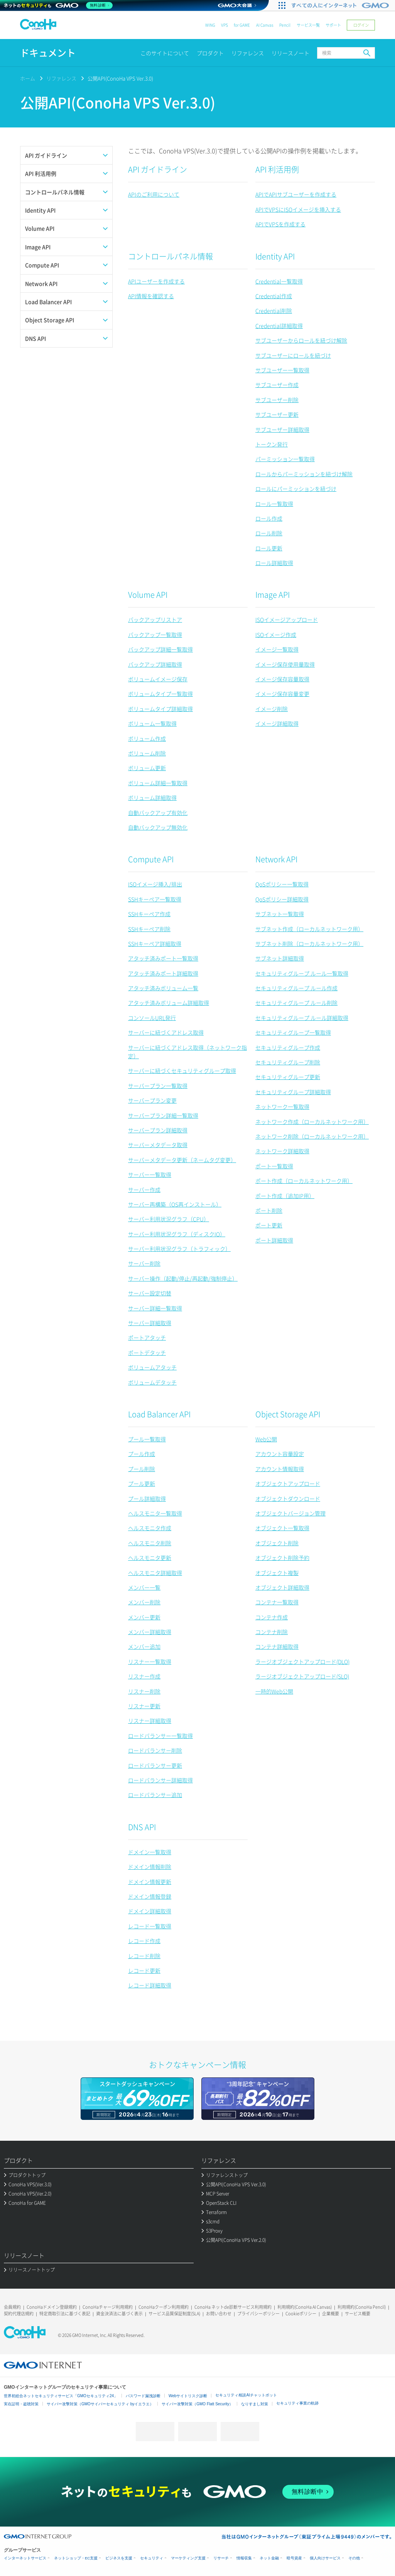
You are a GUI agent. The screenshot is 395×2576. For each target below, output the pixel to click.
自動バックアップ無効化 (157, 827)
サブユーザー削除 (277, 400)
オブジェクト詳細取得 (282, 1587)
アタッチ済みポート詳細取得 (163, 973)
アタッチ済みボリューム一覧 (163, 988)
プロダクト (210, 53)
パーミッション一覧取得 (285, 459)
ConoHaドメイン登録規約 (52, 2307)
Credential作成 (273, 296)
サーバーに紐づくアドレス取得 (166, 1032)
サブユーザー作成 (277, 385)
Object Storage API (287, 1414)
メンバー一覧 (144, 1587)
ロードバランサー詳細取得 (160, 1780)
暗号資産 (294, 2558)
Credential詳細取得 (279, 325)
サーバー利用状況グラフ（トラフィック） (179, 1248)
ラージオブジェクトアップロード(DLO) (302, 1661)
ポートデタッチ (147, 1352)
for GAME (242, 25)
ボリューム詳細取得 (152, 797)
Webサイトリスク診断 (188, 2396)
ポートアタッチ (147, 1337)
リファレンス (247, 53)
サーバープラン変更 (152, 1100)
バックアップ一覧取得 (155, 634)
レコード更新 (144, 1970)
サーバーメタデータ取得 (157, 1145)
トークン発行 (271, 444)
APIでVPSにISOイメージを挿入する (298, 209)
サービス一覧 (308, 25)
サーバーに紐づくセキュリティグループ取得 (182, 1070)
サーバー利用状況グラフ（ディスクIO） (176, 1234)
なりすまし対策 (254, 2404)
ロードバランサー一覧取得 (160, 1735)
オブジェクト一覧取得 (282, 1528)
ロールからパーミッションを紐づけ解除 (304, 474)
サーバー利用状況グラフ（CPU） (168, 1219)
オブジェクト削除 (277, 1543)
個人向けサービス (325, 2558)
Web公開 (266, 1439)
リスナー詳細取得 (149, 1720)
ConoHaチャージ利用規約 (108, 2307)
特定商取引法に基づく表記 (64, 2313)
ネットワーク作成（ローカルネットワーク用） (312, 1121)
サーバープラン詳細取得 (157, 1130)
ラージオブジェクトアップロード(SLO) (302, 1676)
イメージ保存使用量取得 (285, 664)
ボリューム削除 (147, 753)
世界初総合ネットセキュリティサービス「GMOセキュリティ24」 (61, 2396)
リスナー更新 (144, 1706)
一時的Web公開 (274, 1691)
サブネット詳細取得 (279, 958)
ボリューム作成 (147, 738)
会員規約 (12, 2307)
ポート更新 (268, 1225)
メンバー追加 (144, 1646)
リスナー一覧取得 (149, 1661)
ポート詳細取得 (274, 1240)
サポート (333, 25)
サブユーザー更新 (277, 414)
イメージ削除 (271, 709)
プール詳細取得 (147, 1498)
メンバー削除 (144, 1602)
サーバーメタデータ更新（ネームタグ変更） (182, 1160)
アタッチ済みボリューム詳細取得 (168, 1002)
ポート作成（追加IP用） (284, 1196)
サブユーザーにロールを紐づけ (293, 355)
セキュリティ (151, 2558)
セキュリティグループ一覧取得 (293, 1032)
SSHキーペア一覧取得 (154, 899)
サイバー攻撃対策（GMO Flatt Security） (197, 2404)
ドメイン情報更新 (149, 1881)
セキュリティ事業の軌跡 (297, 2403)
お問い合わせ (218, 2313)
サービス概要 (357, 2313)
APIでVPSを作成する (280, 224)
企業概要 (330, 2313)
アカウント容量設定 (279, 1454)
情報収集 (244, 2558)
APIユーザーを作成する (156, 281)
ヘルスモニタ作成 (149, 1528)
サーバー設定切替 (149, 1293)
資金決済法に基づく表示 (119, 2313)
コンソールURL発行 (152, 1018)
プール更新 (141, 1483)
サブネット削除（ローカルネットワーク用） (309, 943)
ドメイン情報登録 (149, 1896)
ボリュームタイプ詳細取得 (160, 709)
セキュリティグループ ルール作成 (296, 988)
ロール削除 (268, 533)
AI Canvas (264, 25)
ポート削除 (268, 1210)
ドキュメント (48, 53)
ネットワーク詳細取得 (282, 1151)
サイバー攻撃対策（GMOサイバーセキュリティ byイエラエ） (100, 2404)
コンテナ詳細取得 (277, 1646)
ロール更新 (268, 548)
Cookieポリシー (300, 2313)
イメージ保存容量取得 (282, 679)
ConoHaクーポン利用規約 (163, 2307)
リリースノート (290, 53)
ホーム (27, 78)
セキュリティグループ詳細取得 (293, 1092)
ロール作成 (268, 518)
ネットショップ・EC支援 (76, 2558)
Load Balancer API (159, 1414)
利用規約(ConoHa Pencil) (362, 2307)
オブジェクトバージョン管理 (290, 1513)
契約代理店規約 (19, 2313)
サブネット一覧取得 (279, 914)
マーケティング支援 (188, 2558)
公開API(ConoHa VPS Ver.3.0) (120, 78)
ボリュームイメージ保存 (157, 679)
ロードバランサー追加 (155, 1795)
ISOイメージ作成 (275, 634)
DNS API (142, 1827)
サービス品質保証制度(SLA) (174, 2313)
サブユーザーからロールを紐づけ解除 (301, 340)
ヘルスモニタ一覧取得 (155, 1513)
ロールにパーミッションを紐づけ (295, 488)
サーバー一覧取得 (149, 1174)
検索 (366, 52)
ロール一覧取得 (274, 503)
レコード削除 (144, 1956)
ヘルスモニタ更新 (149, 1557)
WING (210, 25)
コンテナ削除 (271, 1632)
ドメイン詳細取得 (149, 1911)
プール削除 (141, 1469)
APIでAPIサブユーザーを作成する (295, 194)
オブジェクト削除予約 (282, 1557)
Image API (272, 594)
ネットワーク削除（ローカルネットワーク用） (312, 1136)
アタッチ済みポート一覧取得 (163, 958)
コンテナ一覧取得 (277, 1602)
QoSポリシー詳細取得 (282, 899)
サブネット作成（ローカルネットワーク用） (309, 929)
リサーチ (221, 2558)
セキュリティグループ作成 (287, 1047)
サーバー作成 (144, 1189)
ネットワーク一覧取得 (282, 1106)
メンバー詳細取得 (149, 1632)
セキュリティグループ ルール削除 (296, 1002)
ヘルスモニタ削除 (149, 1543)
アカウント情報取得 (279, 1469)
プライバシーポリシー (258, 2313)
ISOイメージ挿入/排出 (155, 884)
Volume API (147, 594)
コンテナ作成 (271, 1617)
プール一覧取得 (147, 1439)
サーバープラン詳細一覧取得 (163, 1115)
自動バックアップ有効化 (157, 812)
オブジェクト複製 (277, 1572)
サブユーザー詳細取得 (282, 429)
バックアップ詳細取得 (155, 664)
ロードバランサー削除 (155, 1750)
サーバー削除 (144, 1263)
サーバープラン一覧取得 (157, 1085)
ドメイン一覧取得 (149, 1852)
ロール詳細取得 (274, 563)
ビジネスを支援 (118, 2558)
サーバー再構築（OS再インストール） (174, 1204)
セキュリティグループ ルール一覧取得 (301, 973)
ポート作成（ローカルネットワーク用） (304, 1180)
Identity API (275, 256)
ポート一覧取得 (274, 1166)
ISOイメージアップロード (286, 619)
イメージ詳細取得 (277, 723)
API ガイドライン (157, 169)
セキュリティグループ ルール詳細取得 (301, 1018)
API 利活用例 (277, 169)
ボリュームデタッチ (152, 1382)
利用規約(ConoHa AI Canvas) (304, 2307)
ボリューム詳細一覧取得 (157, 783)
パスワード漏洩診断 (143, 2396)
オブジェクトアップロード (287, 1483)
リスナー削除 (144, 1691)
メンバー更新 (144, 1617)
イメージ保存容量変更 (282, 693)
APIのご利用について (153, 194)
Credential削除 (273, 310)
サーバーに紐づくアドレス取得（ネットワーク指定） (187, 1052)
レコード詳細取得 (149, 1985)
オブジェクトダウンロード (287, 1498)
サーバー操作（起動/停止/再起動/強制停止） (183, 1278)
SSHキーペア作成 (149, 914)
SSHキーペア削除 (149, 929)
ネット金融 (269, 2558)
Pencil (284, 25)
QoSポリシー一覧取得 (282, 884)
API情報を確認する (151, 296)
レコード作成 (144, 1941)
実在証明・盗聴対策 (21, 2404)
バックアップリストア (155, 619)
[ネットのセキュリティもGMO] (59, 5)
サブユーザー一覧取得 (282, 370)
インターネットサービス (25, 2558)
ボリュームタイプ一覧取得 (160, 693)
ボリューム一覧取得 (152, 723)
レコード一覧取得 (149, 1926)
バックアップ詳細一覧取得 (160, 649)
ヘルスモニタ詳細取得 (155, 1572)
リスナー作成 (144, 1676)
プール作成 (141, 1454)
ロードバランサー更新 (155, 1765)
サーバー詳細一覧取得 (155, 1308)
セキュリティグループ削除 (287, 1062)
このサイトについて (164, 53)
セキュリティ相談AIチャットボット (246, 2395)
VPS (224, 25)
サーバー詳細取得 (149, 1323)
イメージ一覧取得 (277, 649)
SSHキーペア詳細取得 (154, 943)
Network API (276, 859)
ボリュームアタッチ (152, 1367)
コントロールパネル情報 (170, 256)
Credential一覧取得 (279, 281)
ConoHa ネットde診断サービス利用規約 (233, 2307)
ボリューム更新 (147, 768)
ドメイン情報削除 (149, 1866)
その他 (354, 2558)
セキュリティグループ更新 (287, 1077)
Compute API (151, 859)
